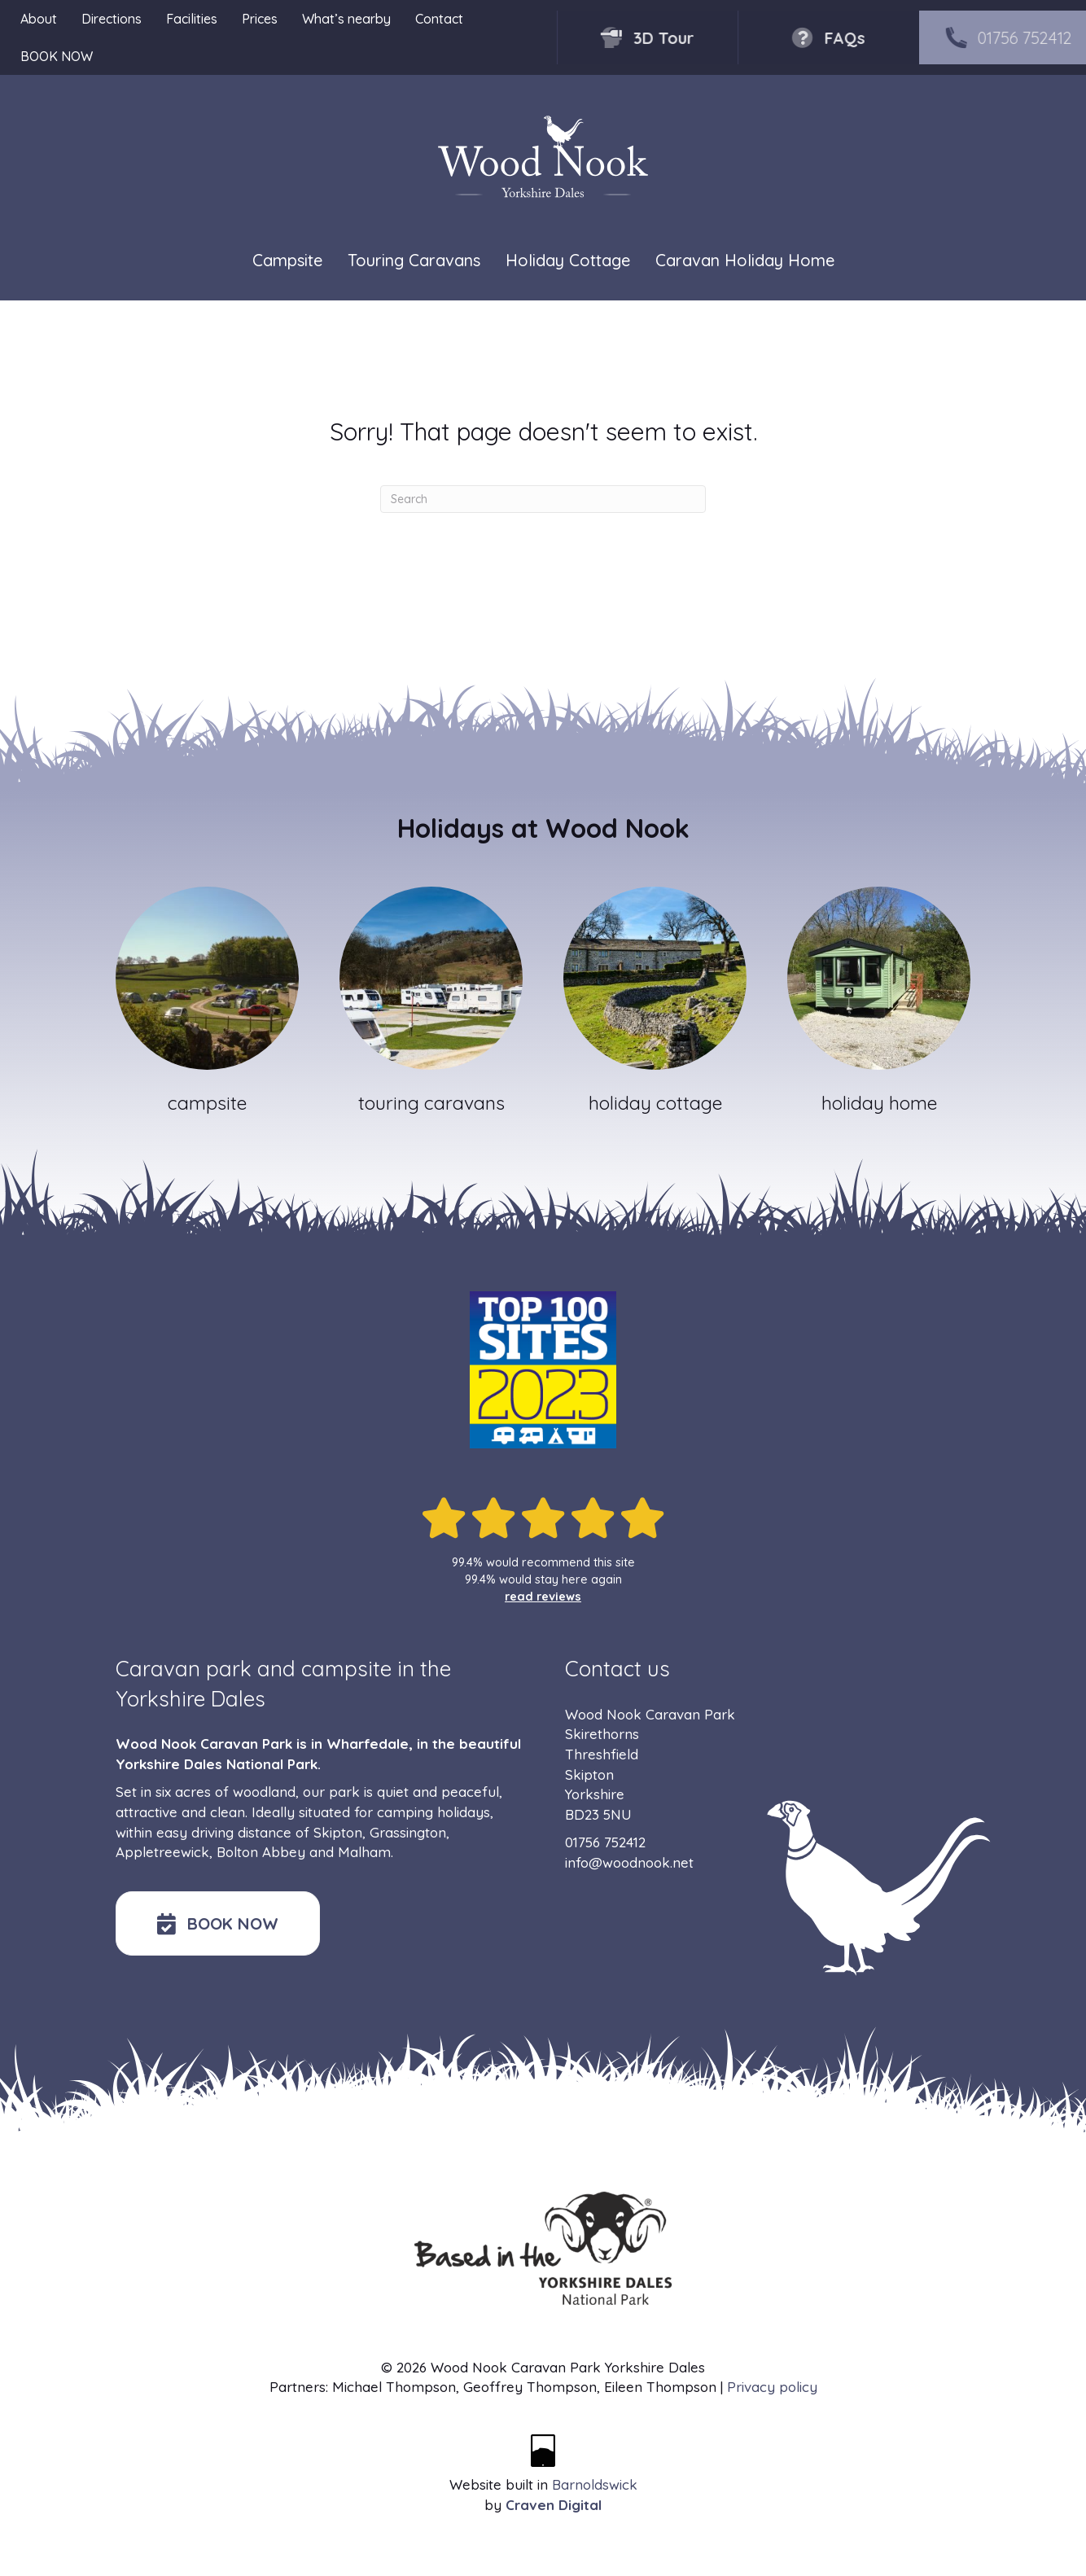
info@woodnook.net (629, 1862)
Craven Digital (554, 2504)
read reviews (543, 1596)
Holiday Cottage (568, 260)
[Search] (543, 499)
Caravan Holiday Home (744, 260)
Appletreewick (162, 1851)
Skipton (337, 1832)
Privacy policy (772, 2386)
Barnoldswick (594, 2484)
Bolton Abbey (261, 1851)
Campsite (287, 260)
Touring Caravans (414, 260)
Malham (364, 1851)
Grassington (408, 1832)
